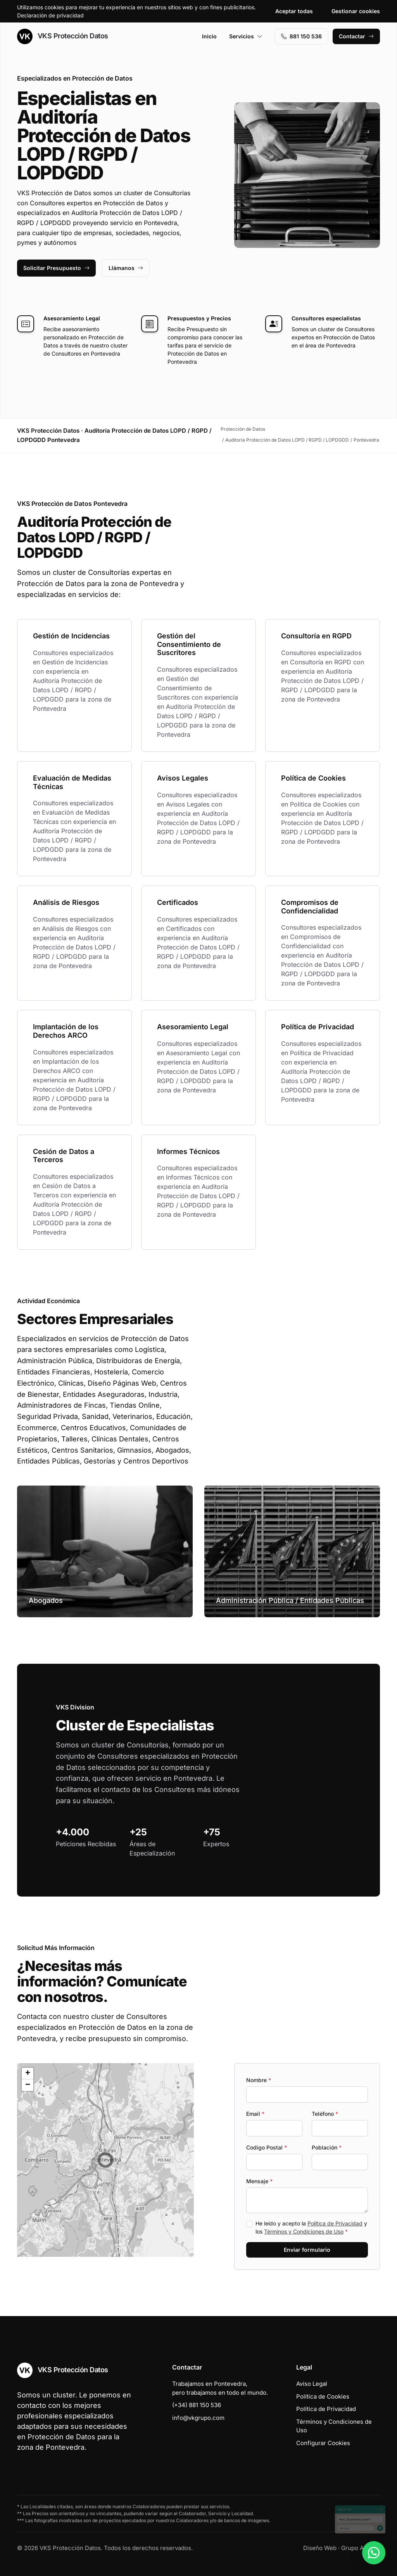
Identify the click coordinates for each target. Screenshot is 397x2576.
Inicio (209, 36)
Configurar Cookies (323, 2443)
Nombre (258, 2080)
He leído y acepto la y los (311, 2227)
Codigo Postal (266, 2147)
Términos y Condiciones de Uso (303, 2231)
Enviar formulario (307, 2249)
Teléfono (325, 2113)
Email (255, 2113)
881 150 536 (301, 36)
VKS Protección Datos (62, 36)
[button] (105, 2159)
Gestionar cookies (355, 11)
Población (327, 2147)
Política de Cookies (322, 2396)
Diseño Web (320, 2548)
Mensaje (259, 2181)
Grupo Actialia (360, 2548)
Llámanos (126, 268)
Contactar (356, 36)
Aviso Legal (311, 2383)
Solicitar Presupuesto (56, 268)
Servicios (245, 36)
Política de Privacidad (334, 2223)
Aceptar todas (294, 11)
